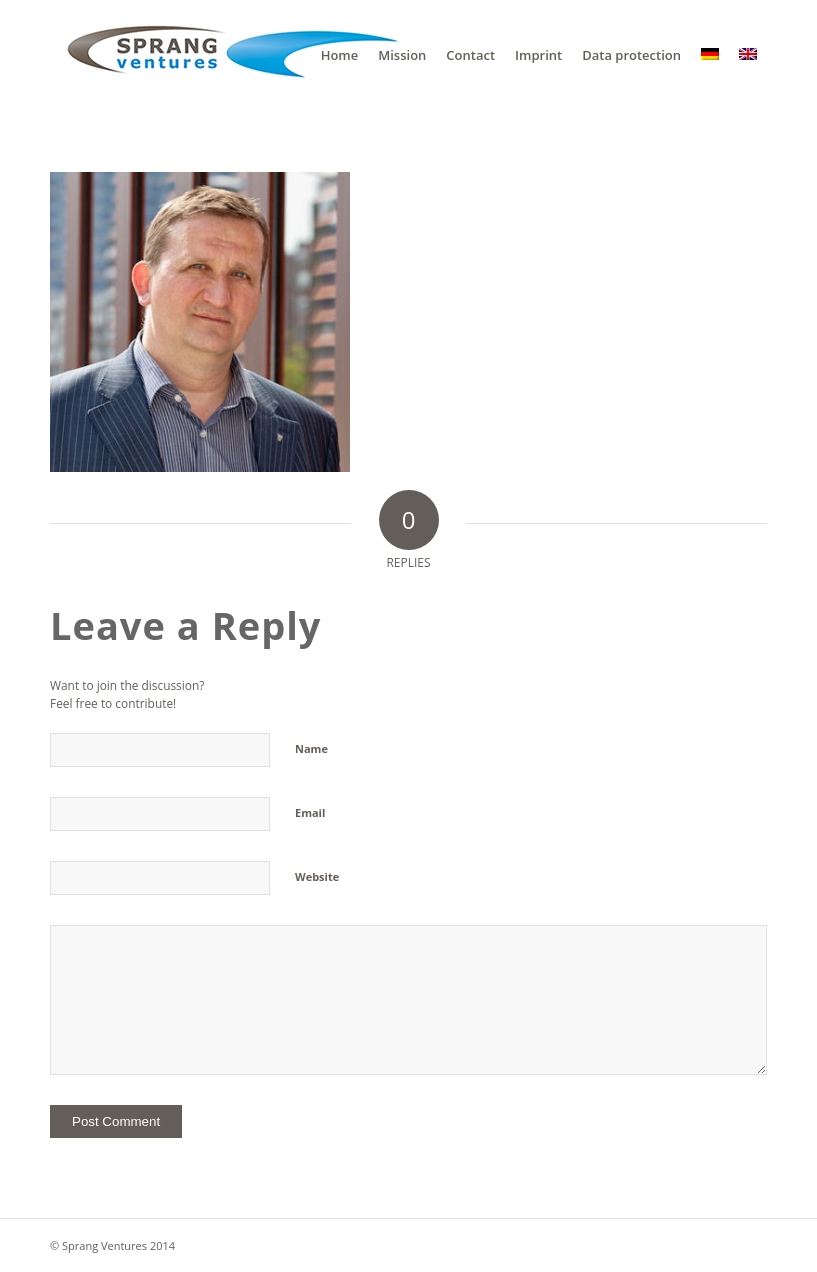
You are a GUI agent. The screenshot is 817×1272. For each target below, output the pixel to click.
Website (317, 876)
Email (310, 812)
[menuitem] (340, 55)
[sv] (225, 55)
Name (311, 748)
